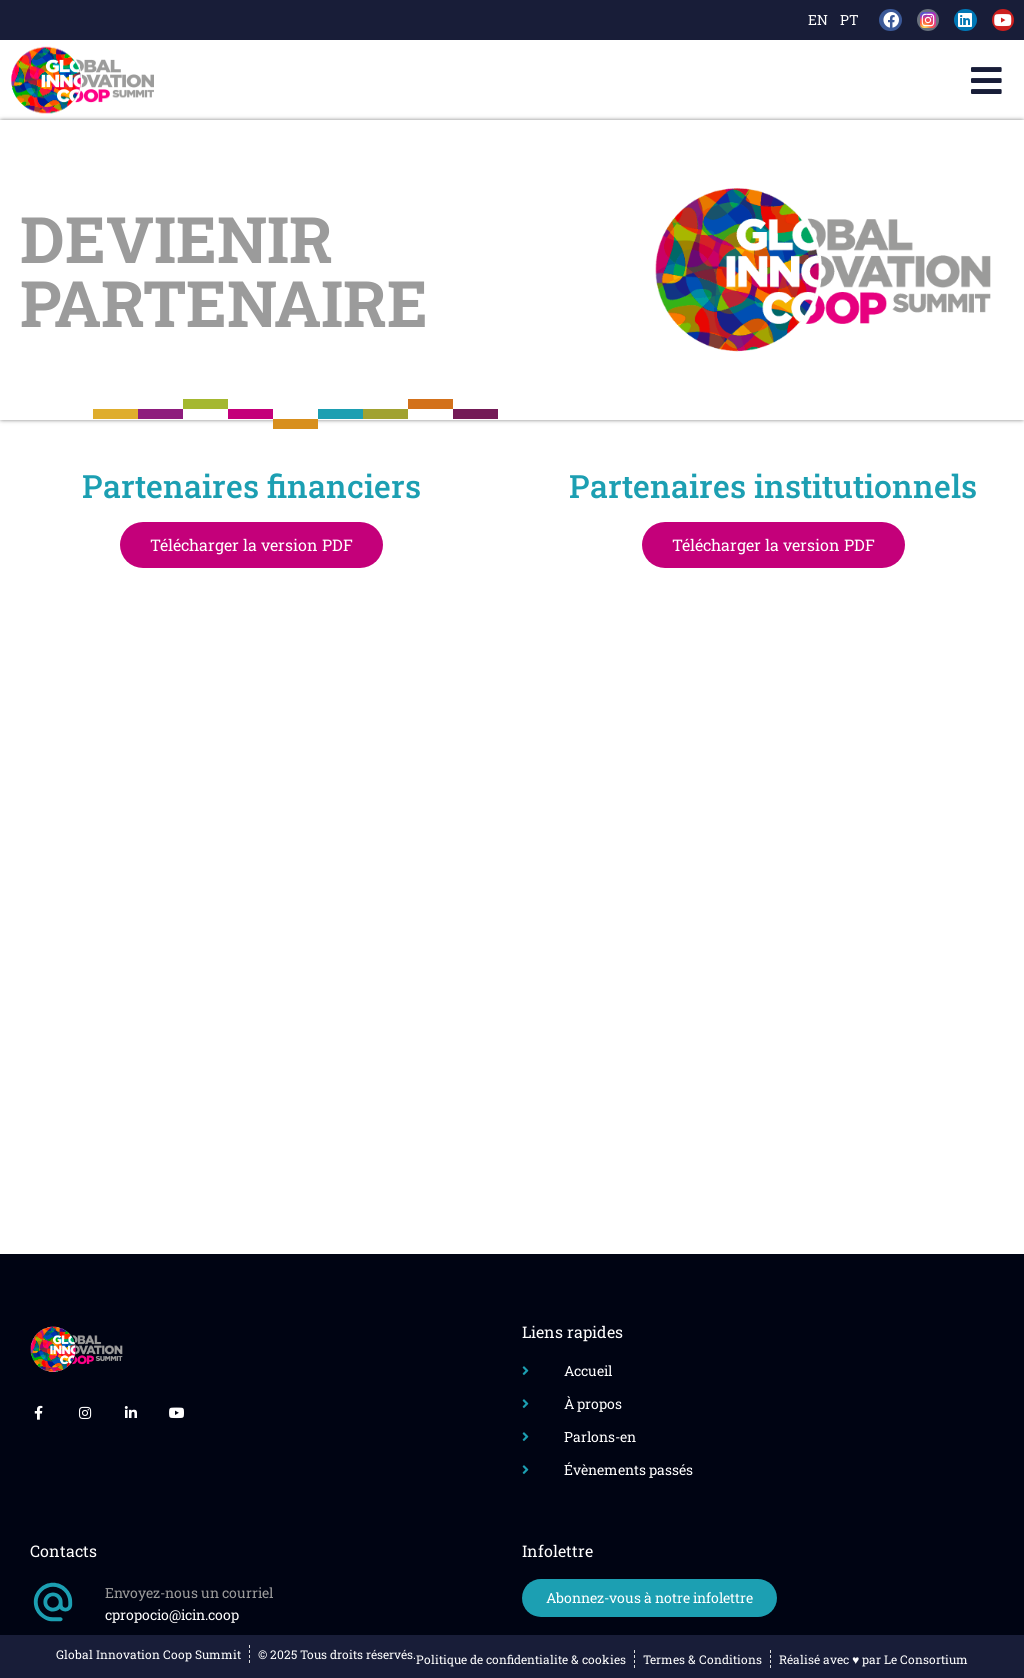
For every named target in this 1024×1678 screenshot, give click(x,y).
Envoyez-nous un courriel (189, 1592)
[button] (986, 80)
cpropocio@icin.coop (172, 1614)
